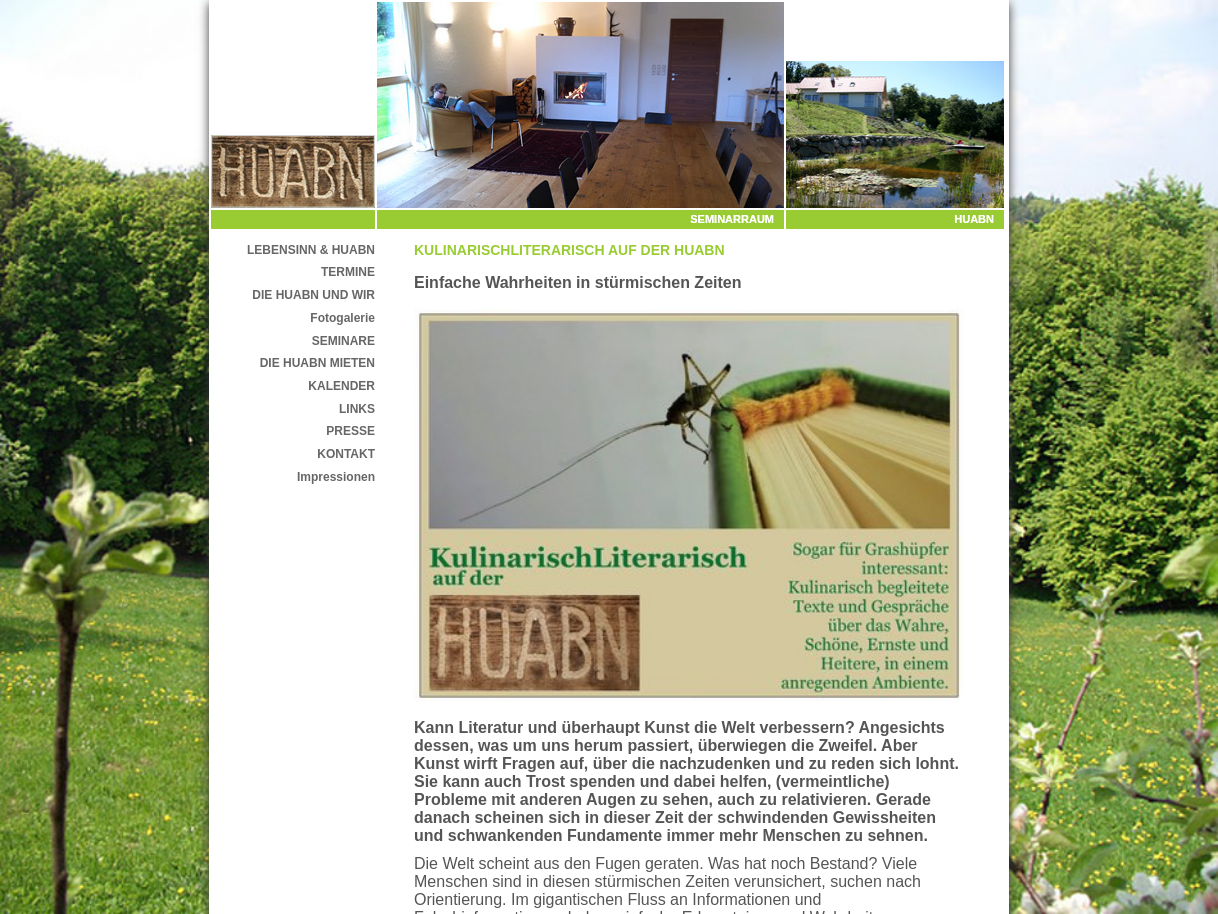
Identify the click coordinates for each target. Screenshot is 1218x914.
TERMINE (348, 272)
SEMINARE (343, 341)
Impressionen (336, 477)
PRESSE (350, 431)
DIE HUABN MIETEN (317, 363)
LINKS (357, 409)
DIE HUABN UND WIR (313, 295)
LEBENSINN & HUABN (311, 250)
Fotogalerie (342, 318)
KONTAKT (346, 454)
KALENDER (341, 386)
